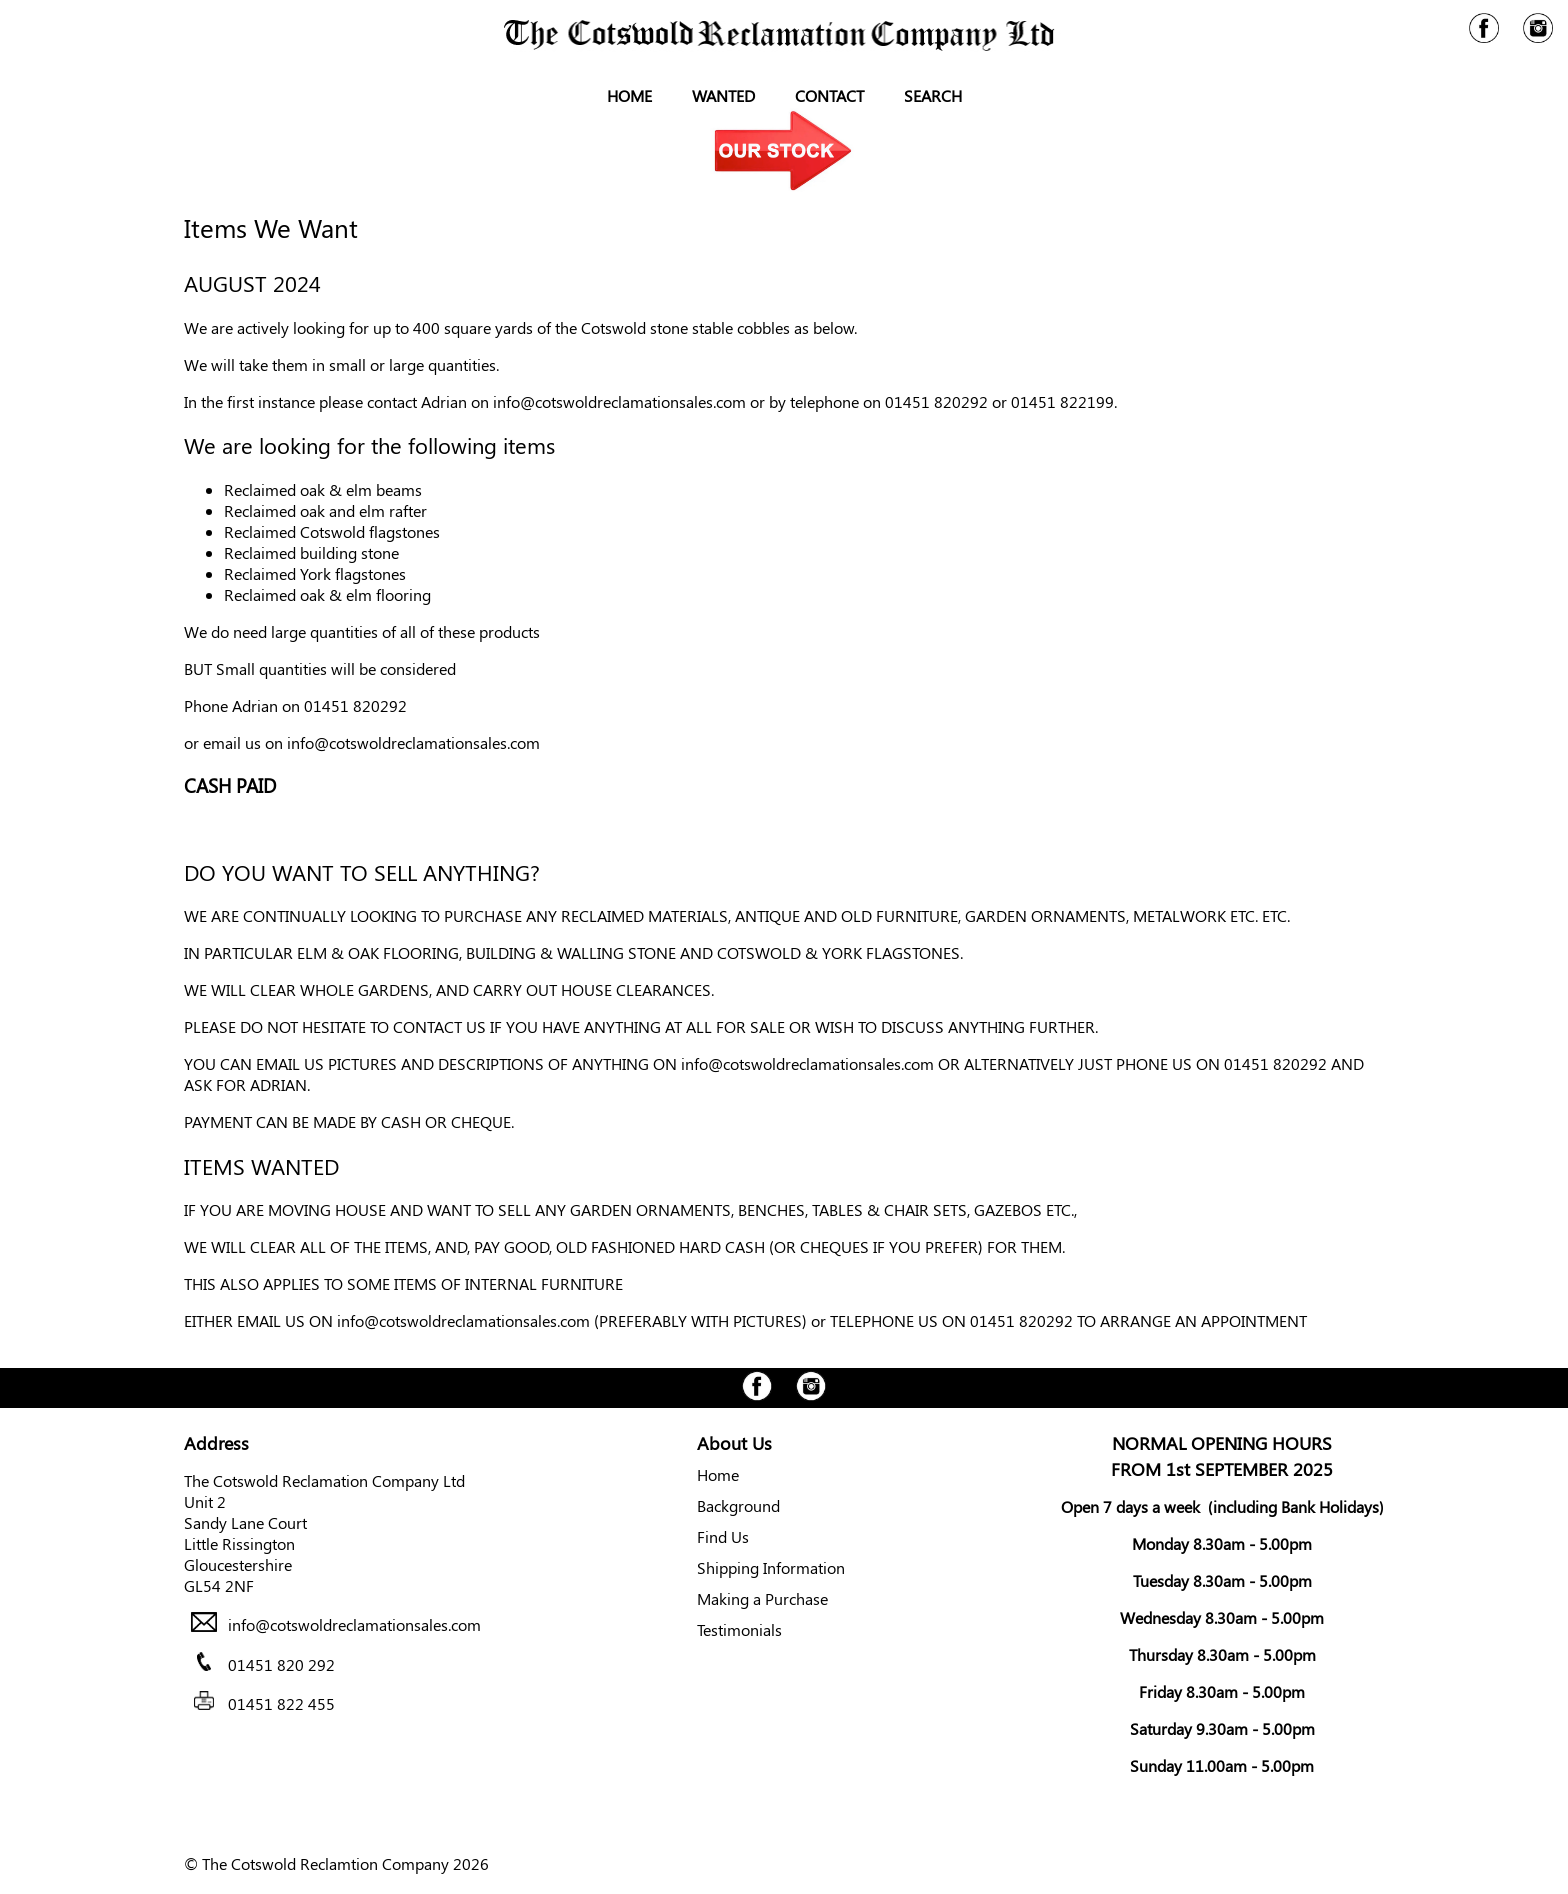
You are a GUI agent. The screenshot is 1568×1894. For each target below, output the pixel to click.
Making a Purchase (762, 1598)
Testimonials (739, 1629)
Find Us (723, 1536)
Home (629, 95)
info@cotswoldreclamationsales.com (619, 401)
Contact (829, 95)
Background (738, 1505)
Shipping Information (771, 1567)
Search (933, 95)
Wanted (723, 95)
